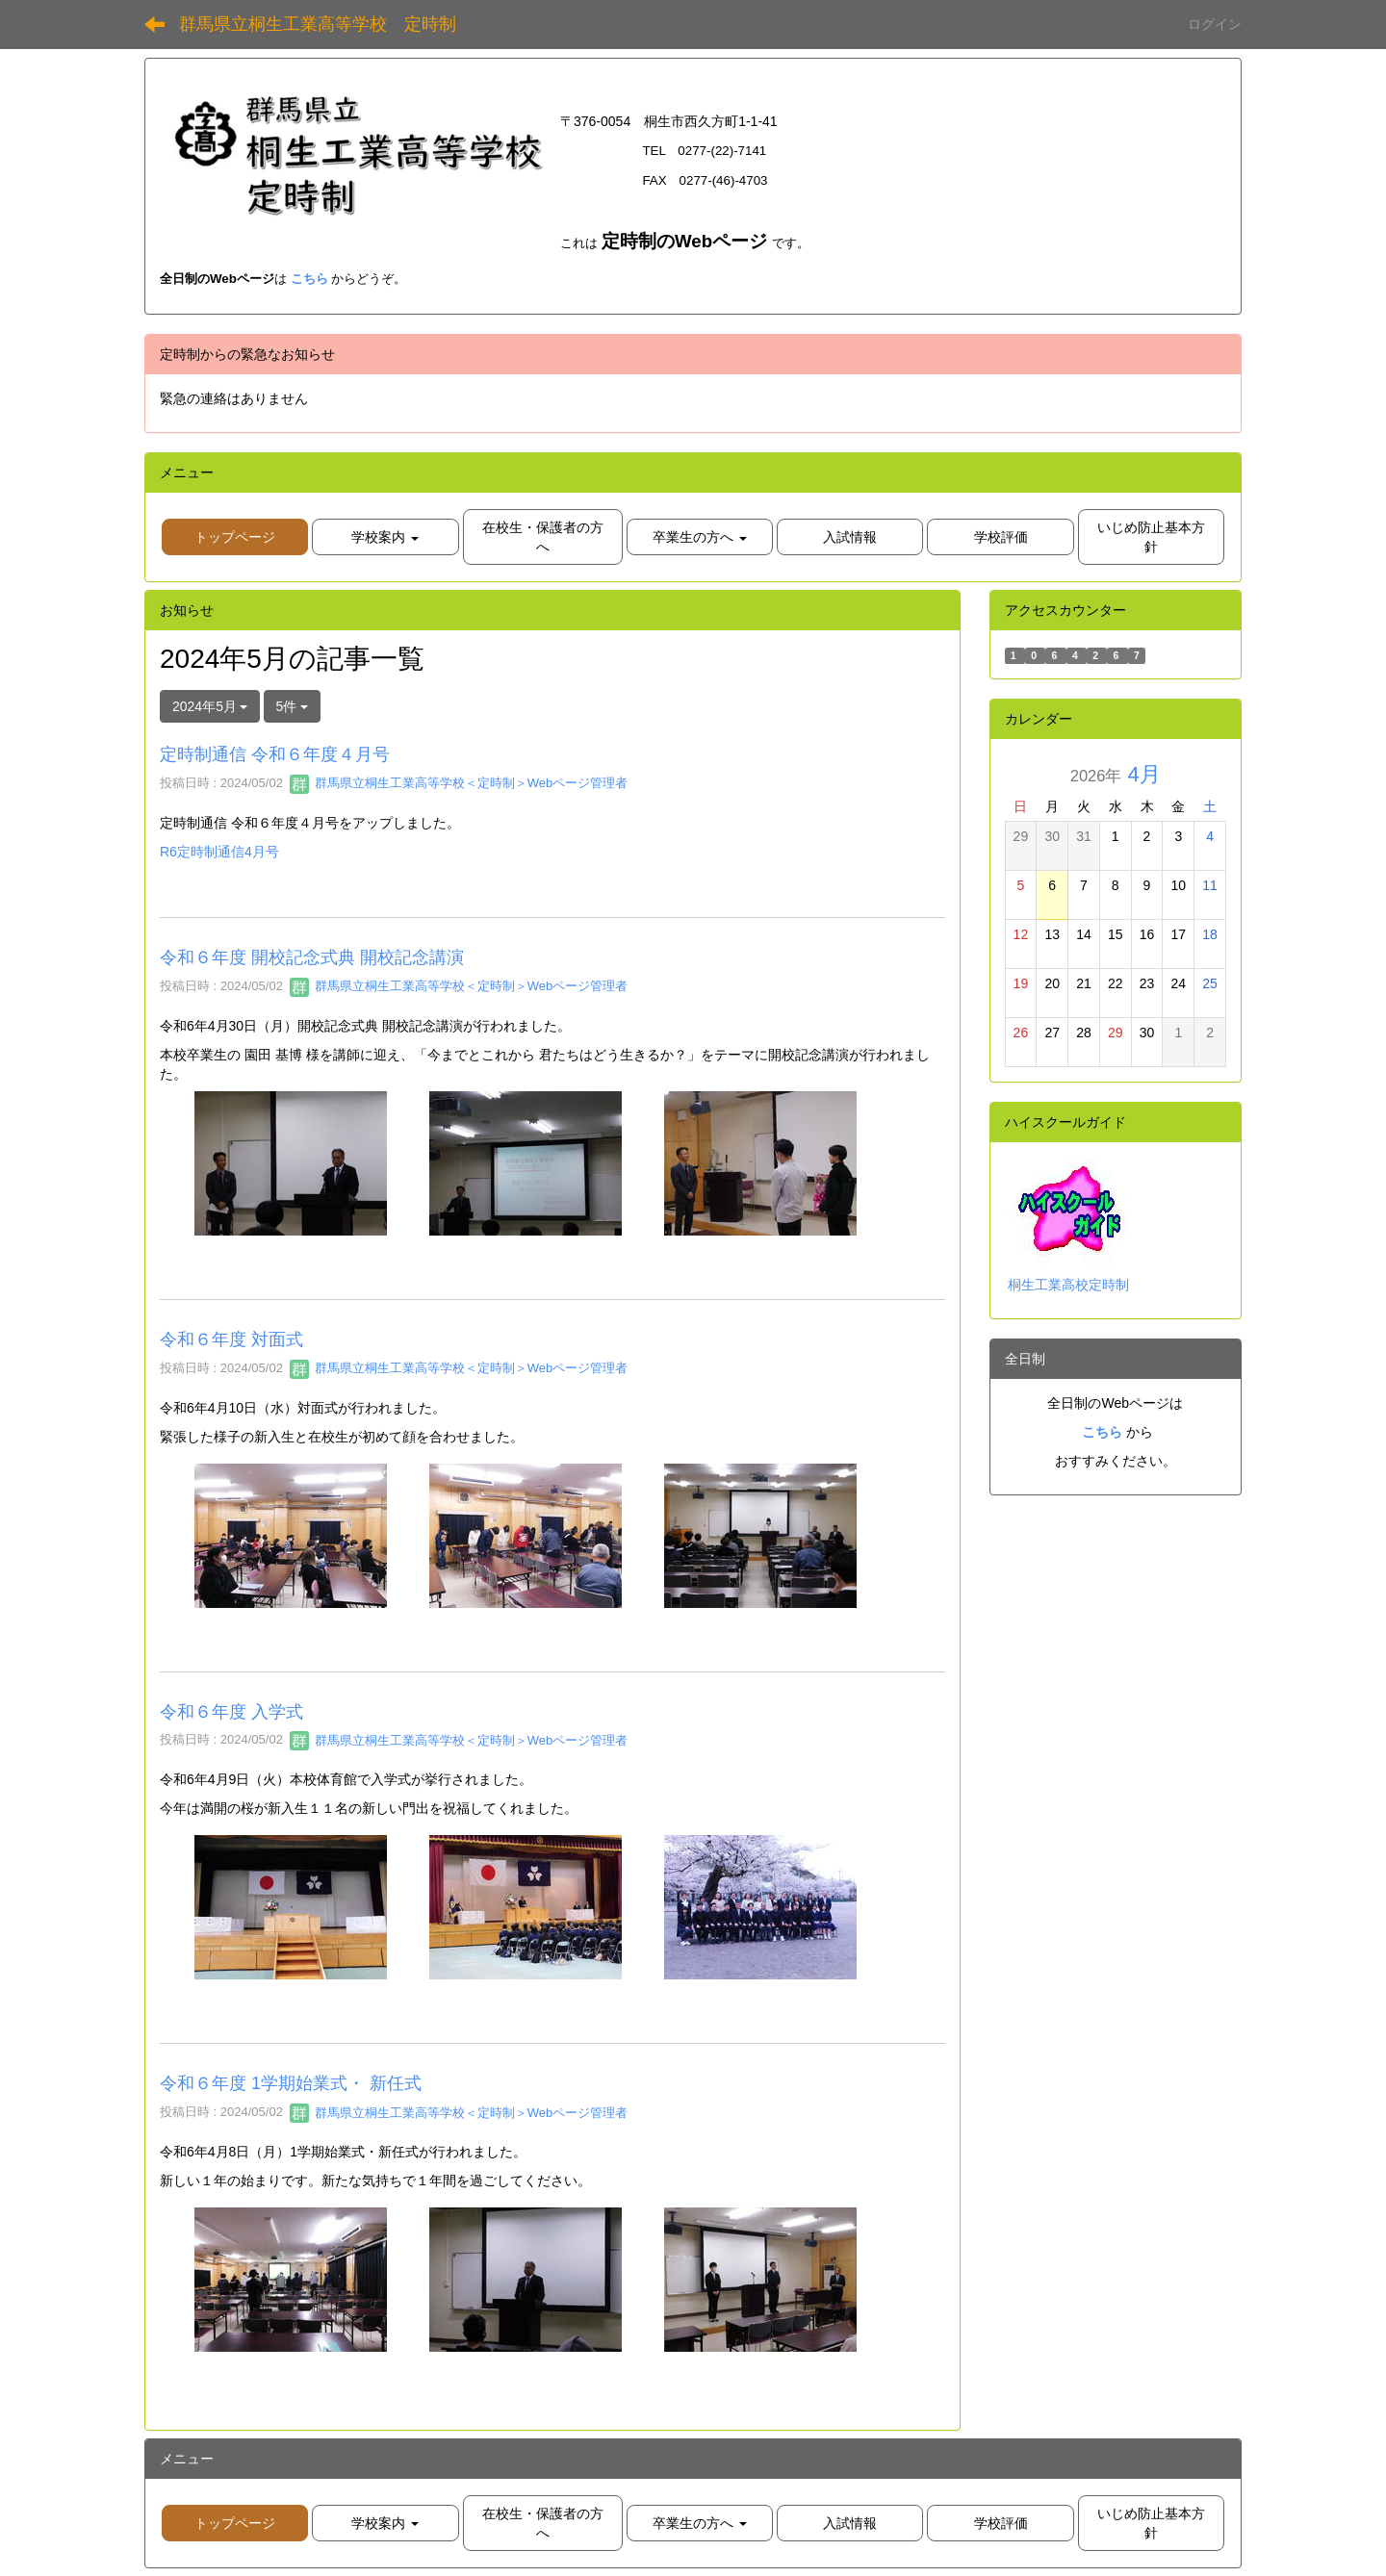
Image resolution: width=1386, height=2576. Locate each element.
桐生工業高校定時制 (1068, 1284)
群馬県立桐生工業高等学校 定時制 (317, 24)
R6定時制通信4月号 (219, 851)
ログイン (1215, 24)
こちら (309, 278)
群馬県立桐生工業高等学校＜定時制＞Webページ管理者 (459, 783)
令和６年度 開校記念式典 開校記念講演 (312, 957)
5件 (292, 706)
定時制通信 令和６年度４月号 (275, 754)
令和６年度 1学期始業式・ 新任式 (291, 2083)
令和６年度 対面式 (231, 1339)
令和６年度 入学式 (231, 1712)
